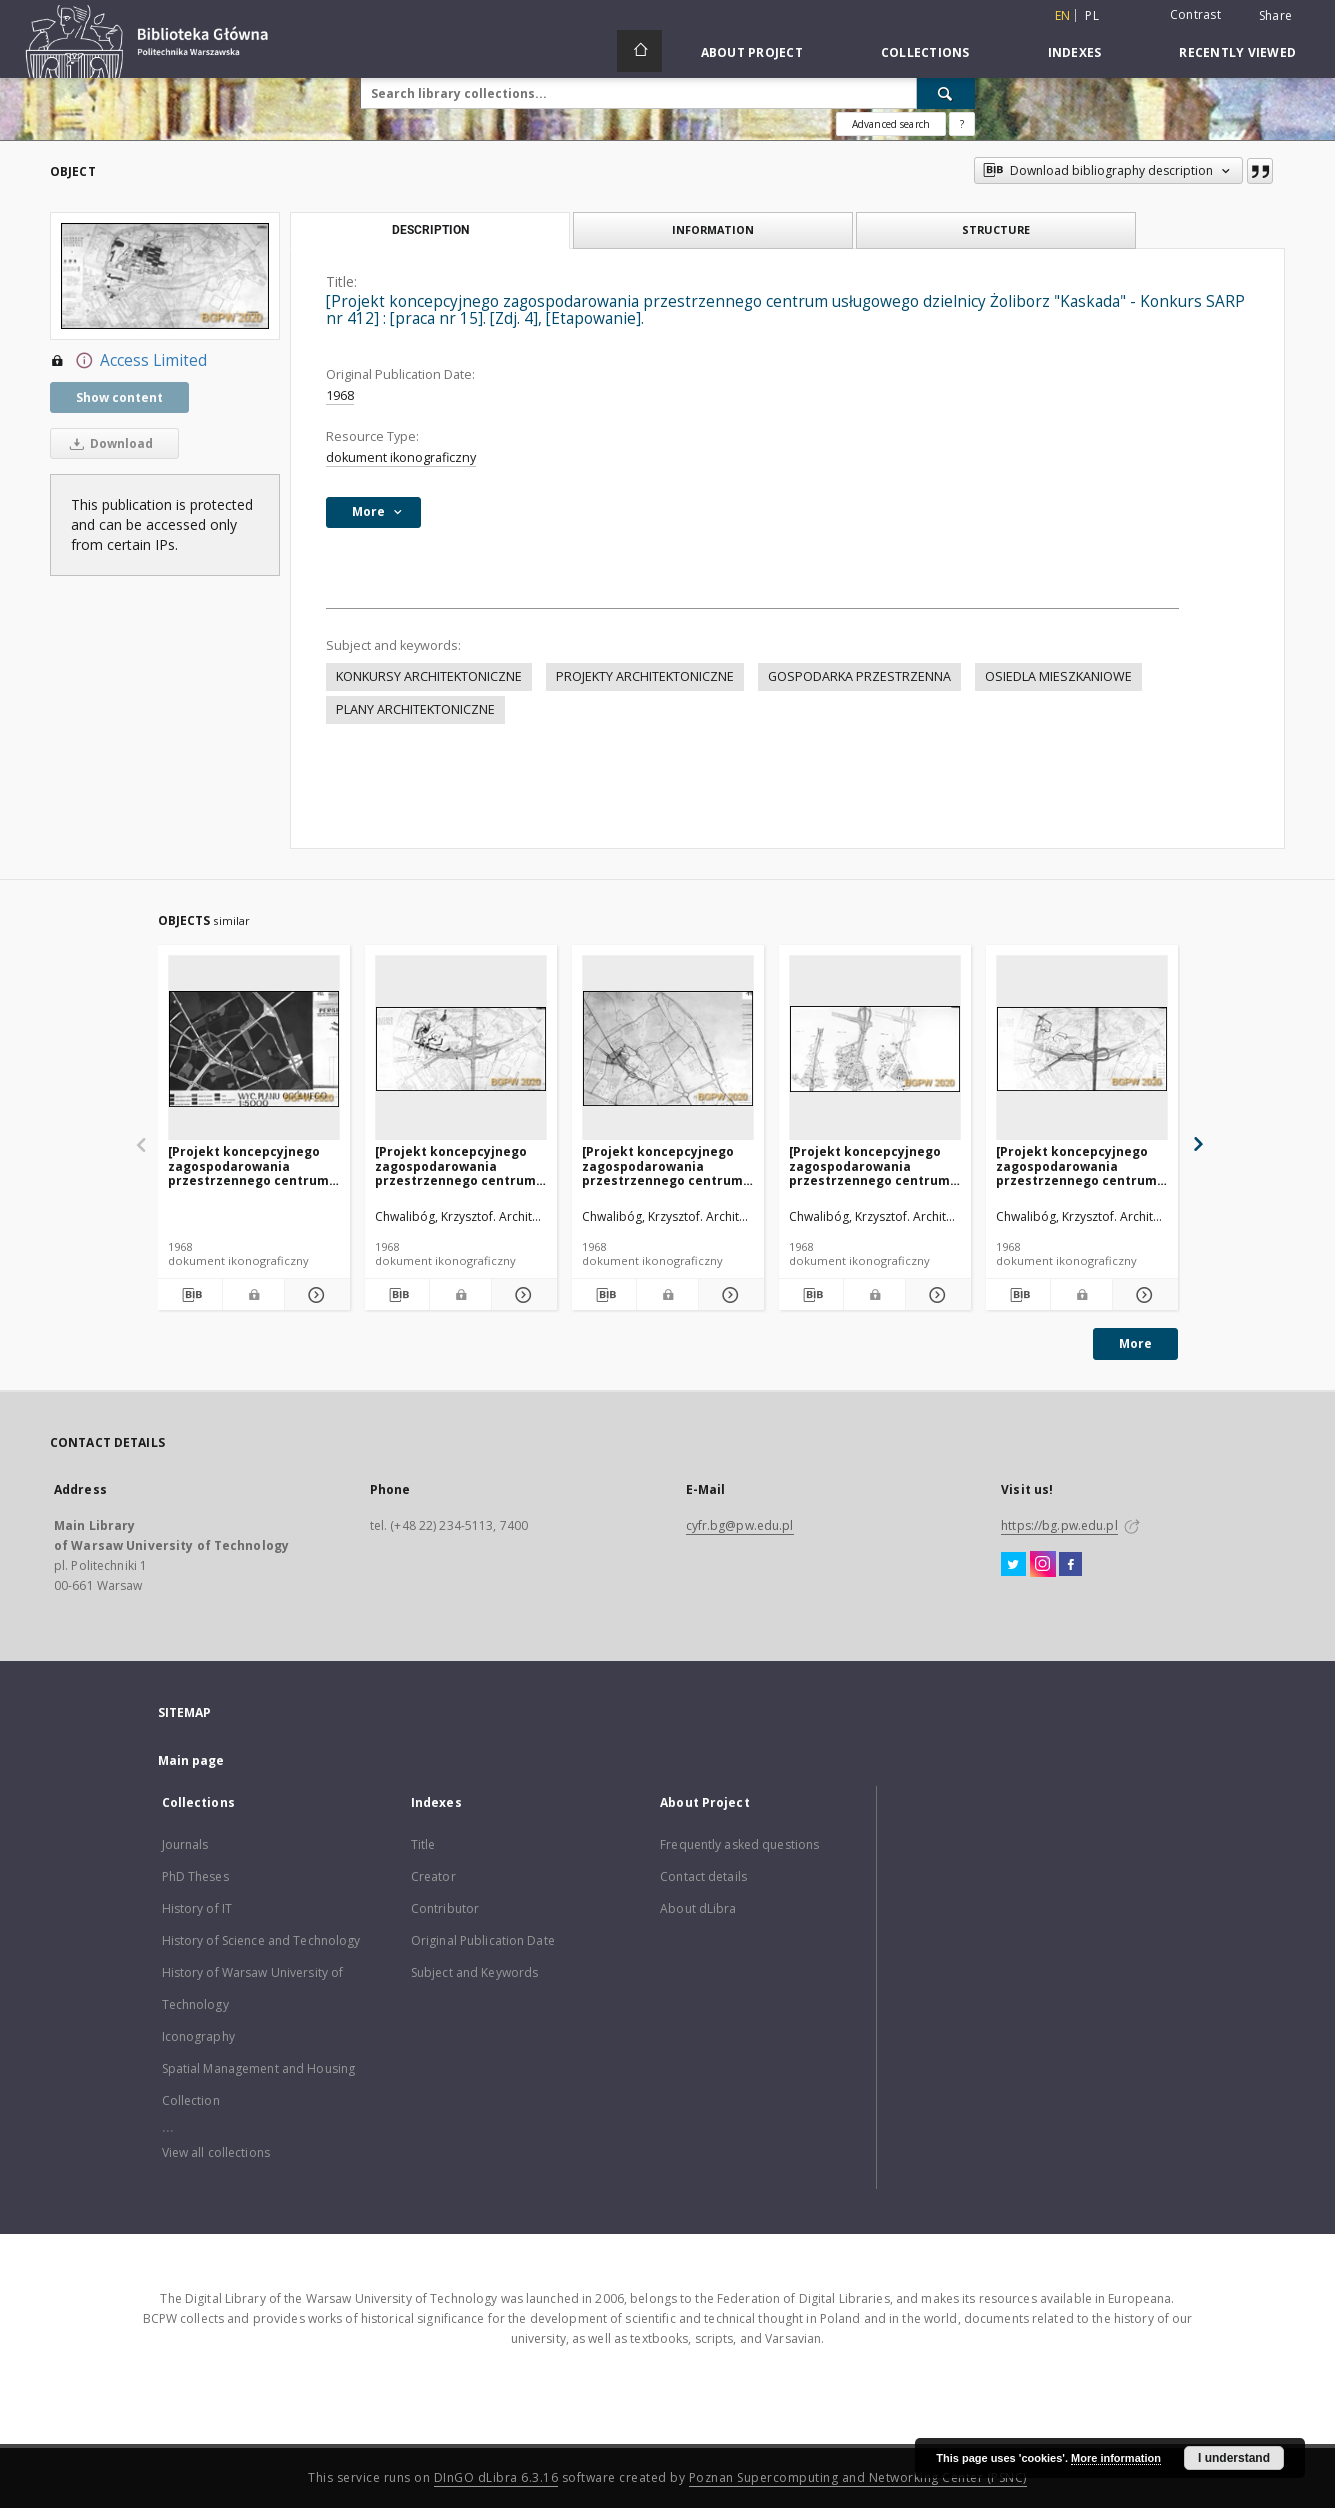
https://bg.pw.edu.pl (1059, 1525)
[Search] (946, 93)
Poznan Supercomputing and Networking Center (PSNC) (858, 2477)
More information (1116, 2458)
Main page (191, 1760)
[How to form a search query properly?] (962, 124)
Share (1275, 16)
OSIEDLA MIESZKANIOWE (1058, 676)
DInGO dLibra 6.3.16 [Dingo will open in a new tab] (496, 2477)
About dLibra (698, 1908)
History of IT (197, 1908)
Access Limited (128, 361)
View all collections (216, 2152)
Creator (433, 1876)
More (1135, 1343)
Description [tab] (430, 230)
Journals (185, 1844)
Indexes (1075, 52)
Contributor (445, 1908)
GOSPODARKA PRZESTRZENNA (859, 676)
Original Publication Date (483, 1940)
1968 (340, 395)
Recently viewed (1237, 52)
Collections (925, 52)
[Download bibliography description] (190, 1295)
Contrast (1195, 14)
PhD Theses (195, 1876)
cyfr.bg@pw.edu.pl (740, 1525)
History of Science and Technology (261, 1940)
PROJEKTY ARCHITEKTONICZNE (645, 676)
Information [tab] (713, 229)
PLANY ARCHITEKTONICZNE (415, 709)
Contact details (703, 1876)
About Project (752, 52)
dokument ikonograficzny (401, 457)
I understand (1234, 2458)
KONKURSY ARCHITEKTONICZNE (429, 676)
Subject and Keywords (474, 1972)
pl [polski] (1092, 15)
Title (423, 1844)
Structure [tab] (996, 229)
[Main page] (639, 51)
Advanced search (891, 124)
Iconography (198, 2036)
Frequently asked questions (739, 1844)
